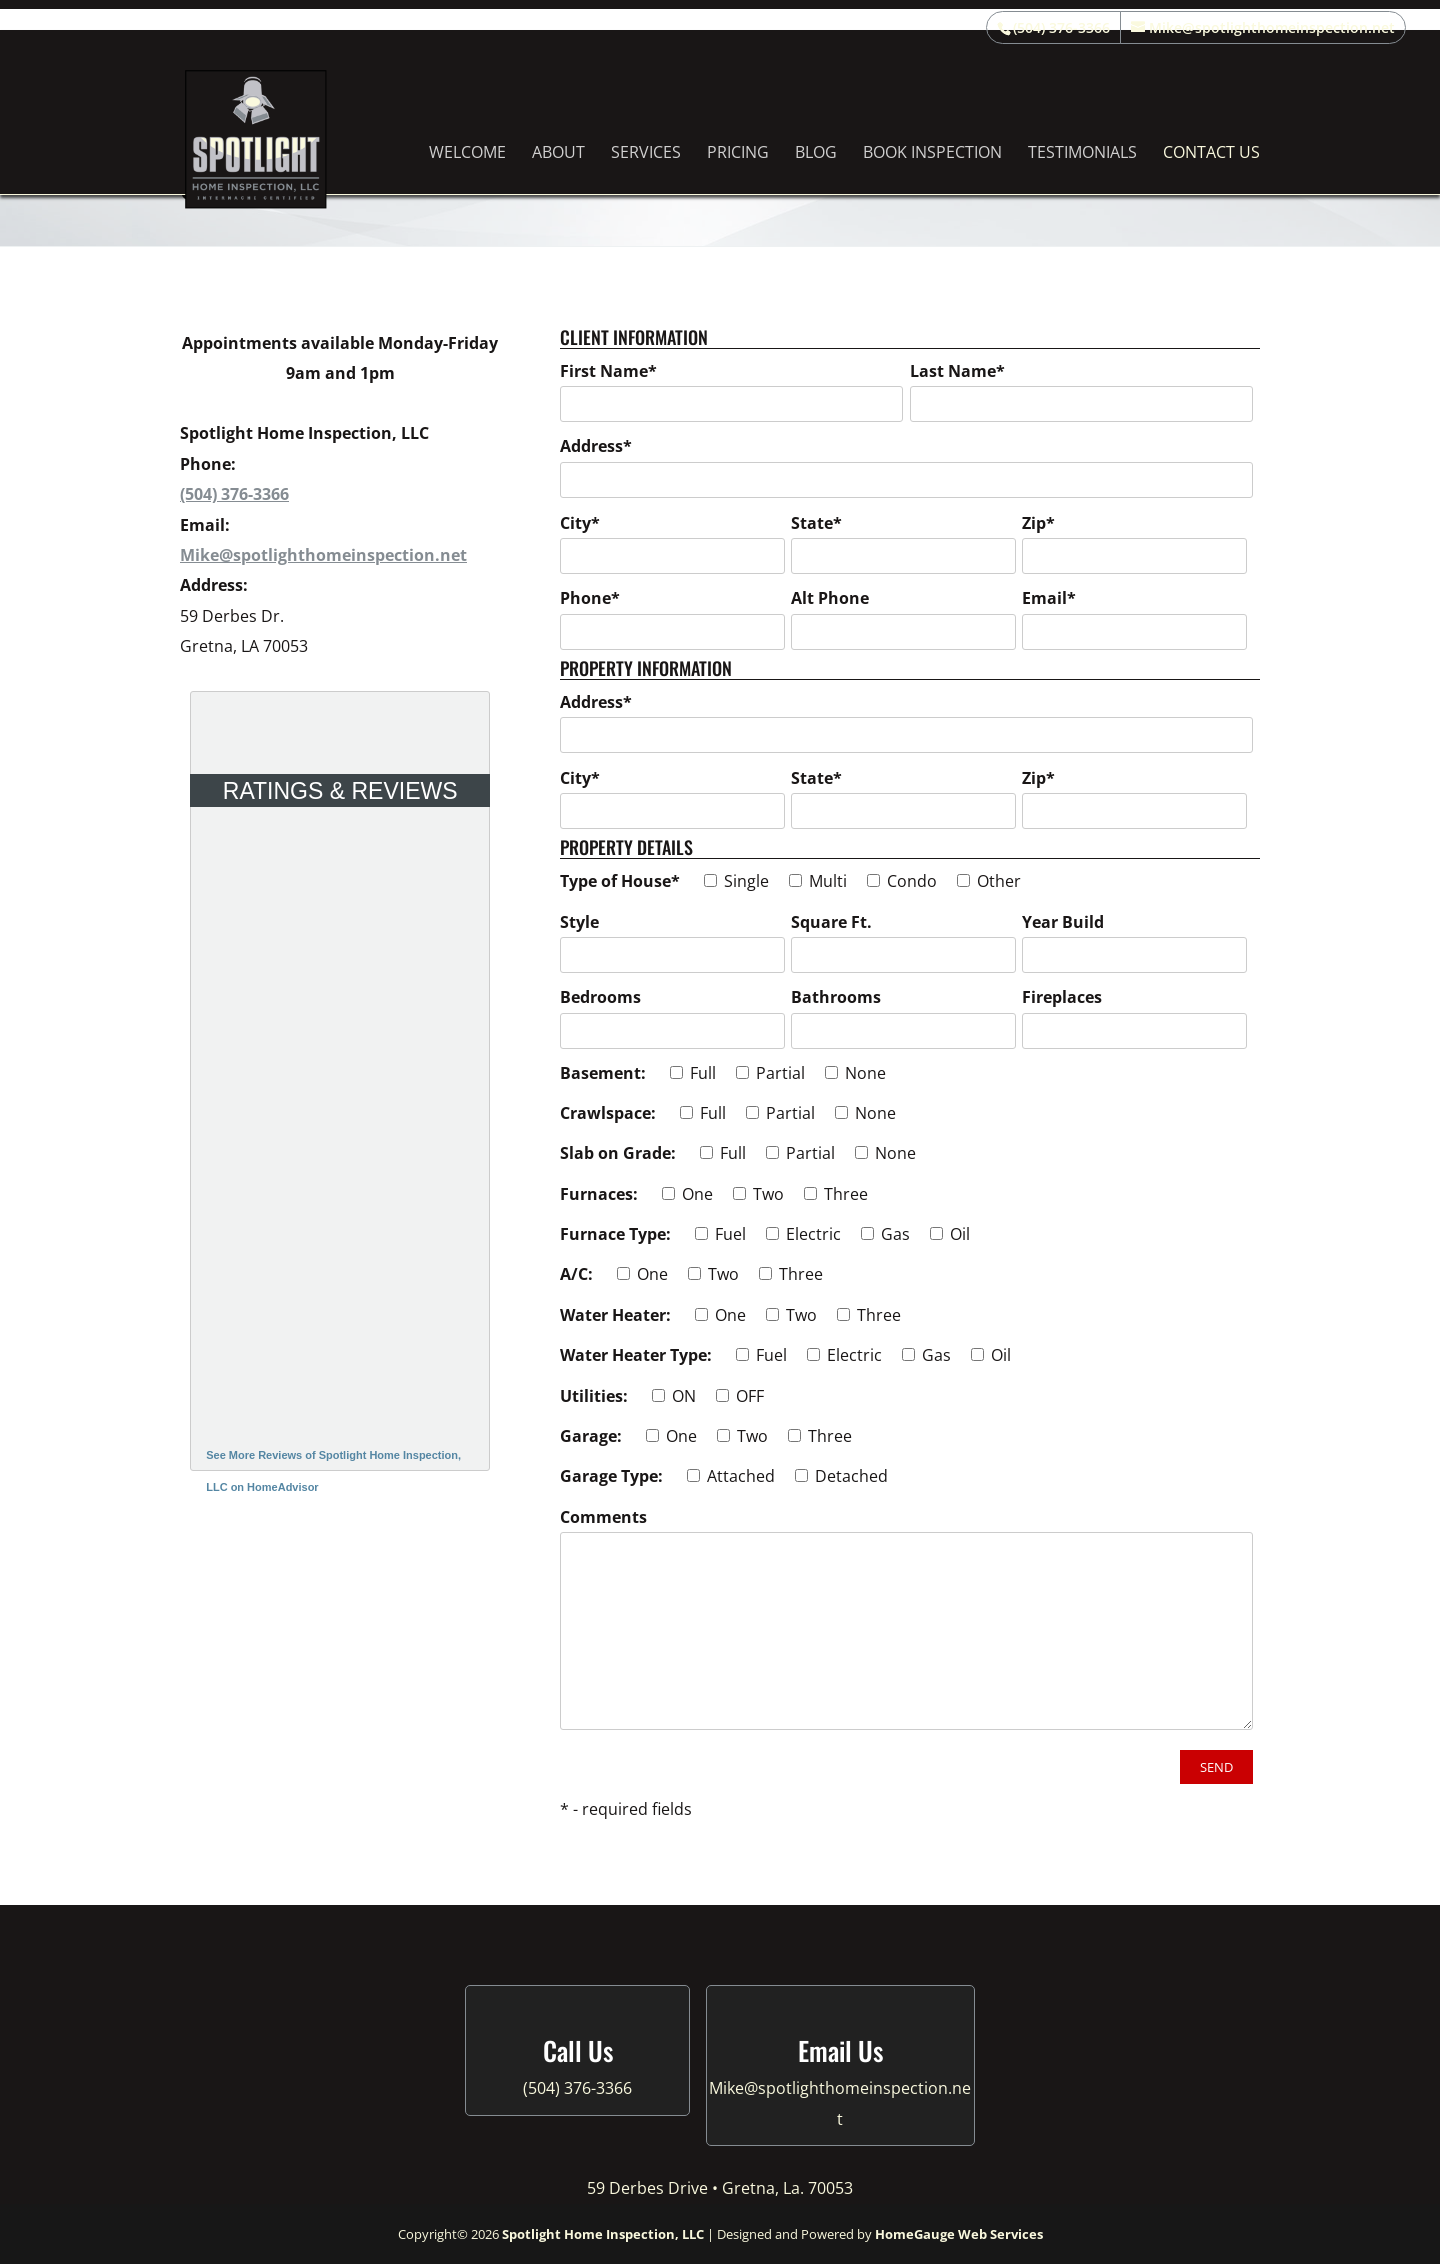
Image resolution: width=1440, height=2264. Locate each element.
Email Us (840, 2050)
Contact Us (1211, 154)
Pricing (738, 154)
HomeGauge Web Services (959, 2234)
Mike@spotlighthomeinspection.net (323, 555)
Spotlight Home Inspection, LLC (603, 2234)
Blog (816, 154)
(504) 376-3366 (1061, 27)
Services (646, 154)
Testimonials (1082, 154)
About (558, 154)
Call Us (578, 2050)
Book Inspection (932, 154)
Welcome (467, 154)
